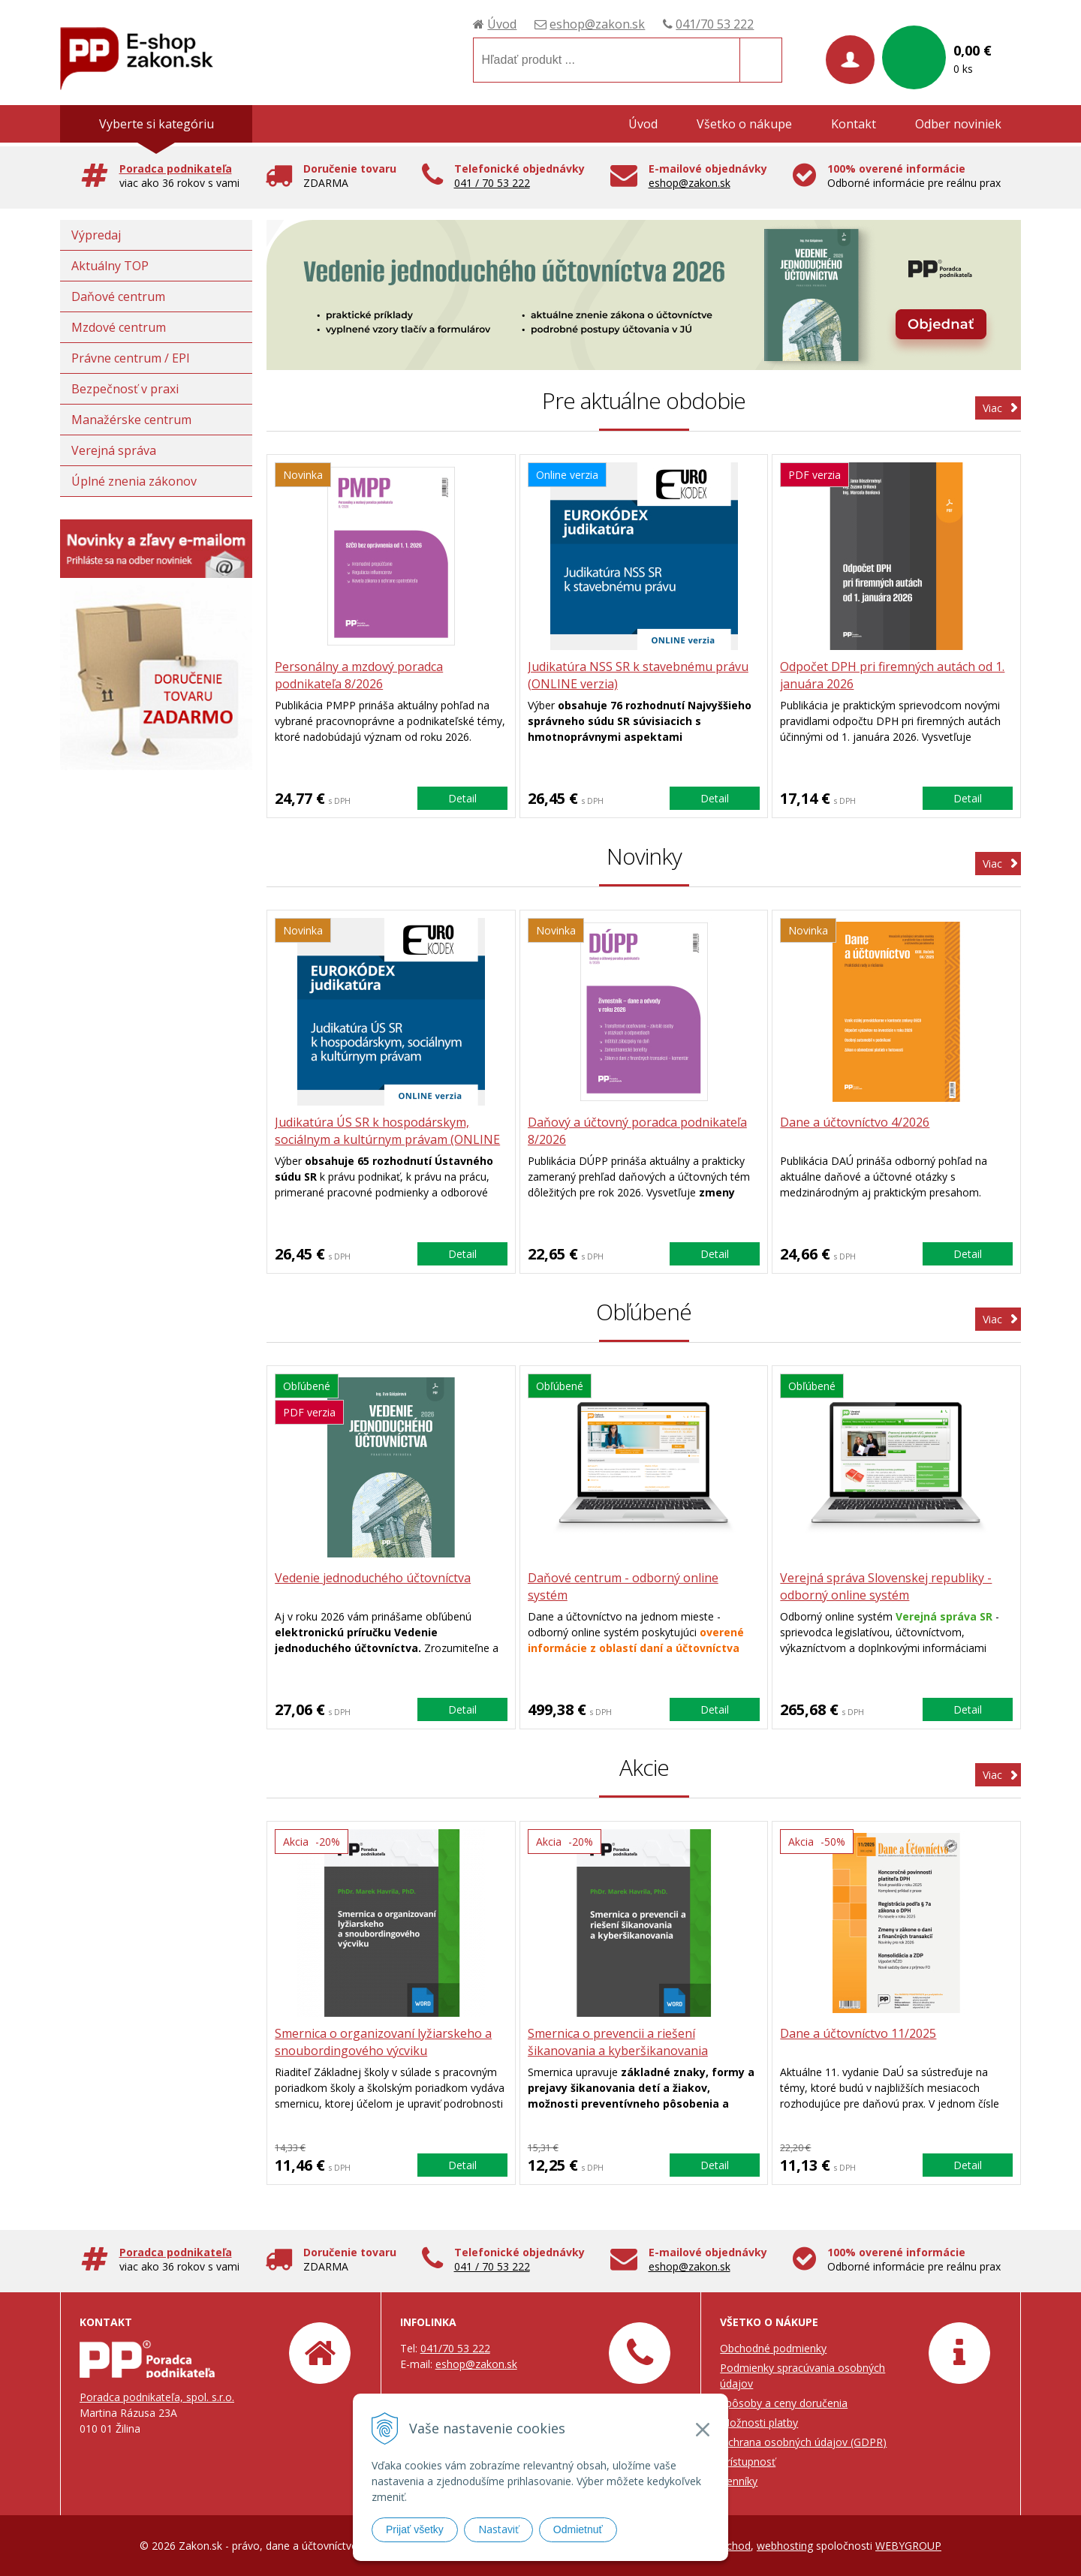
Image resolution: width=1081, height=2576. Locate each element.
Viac (992, 408)
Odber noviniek (958, 124)
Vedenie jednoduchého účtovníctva (373, 1577)
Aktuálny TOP (110, 265)
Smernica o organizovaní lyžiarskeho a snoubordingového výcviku (383, 2042)
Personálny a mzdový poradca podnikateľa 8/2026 (359, 675)
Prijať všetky (415, 2529)
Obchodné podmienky (773, 2348)
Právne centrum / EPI (130, 358)
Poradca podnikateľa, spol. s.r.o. (157, 2397)
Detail (462, 798)
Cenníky (738, 2481)
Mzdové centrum (118, 327)
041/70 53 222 (715, 24)
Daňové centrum (118, 296)
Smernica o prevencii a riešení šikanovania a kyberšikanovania (618, 2042)
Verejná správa (113, 450)
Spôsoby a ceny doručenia (784, 2403)
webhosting (785, 2545)
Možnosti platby (759, 2422)
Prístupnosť (747, 2461)
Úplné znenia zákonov (134, 481)
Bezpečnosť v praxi (125, 389)
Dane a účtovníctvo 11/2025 (858, 2033)
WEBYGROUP (908, 2545)
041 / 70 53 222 (492, 183)
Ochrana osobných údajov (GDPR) (803, 2442)
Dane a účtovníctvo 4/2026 (854, 1122)
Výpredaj (96, 235)
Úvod (501, 24)
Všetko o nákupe (744, 124)
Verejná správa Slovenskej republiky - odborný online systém (886, 1586)
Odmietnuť (578, 2529)
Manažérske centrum (131, 419)
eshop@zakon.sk (597, 24)
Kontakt (853, 124)
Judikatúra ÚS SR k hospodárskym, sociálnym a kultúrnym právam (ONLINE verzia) (387, 1139)
